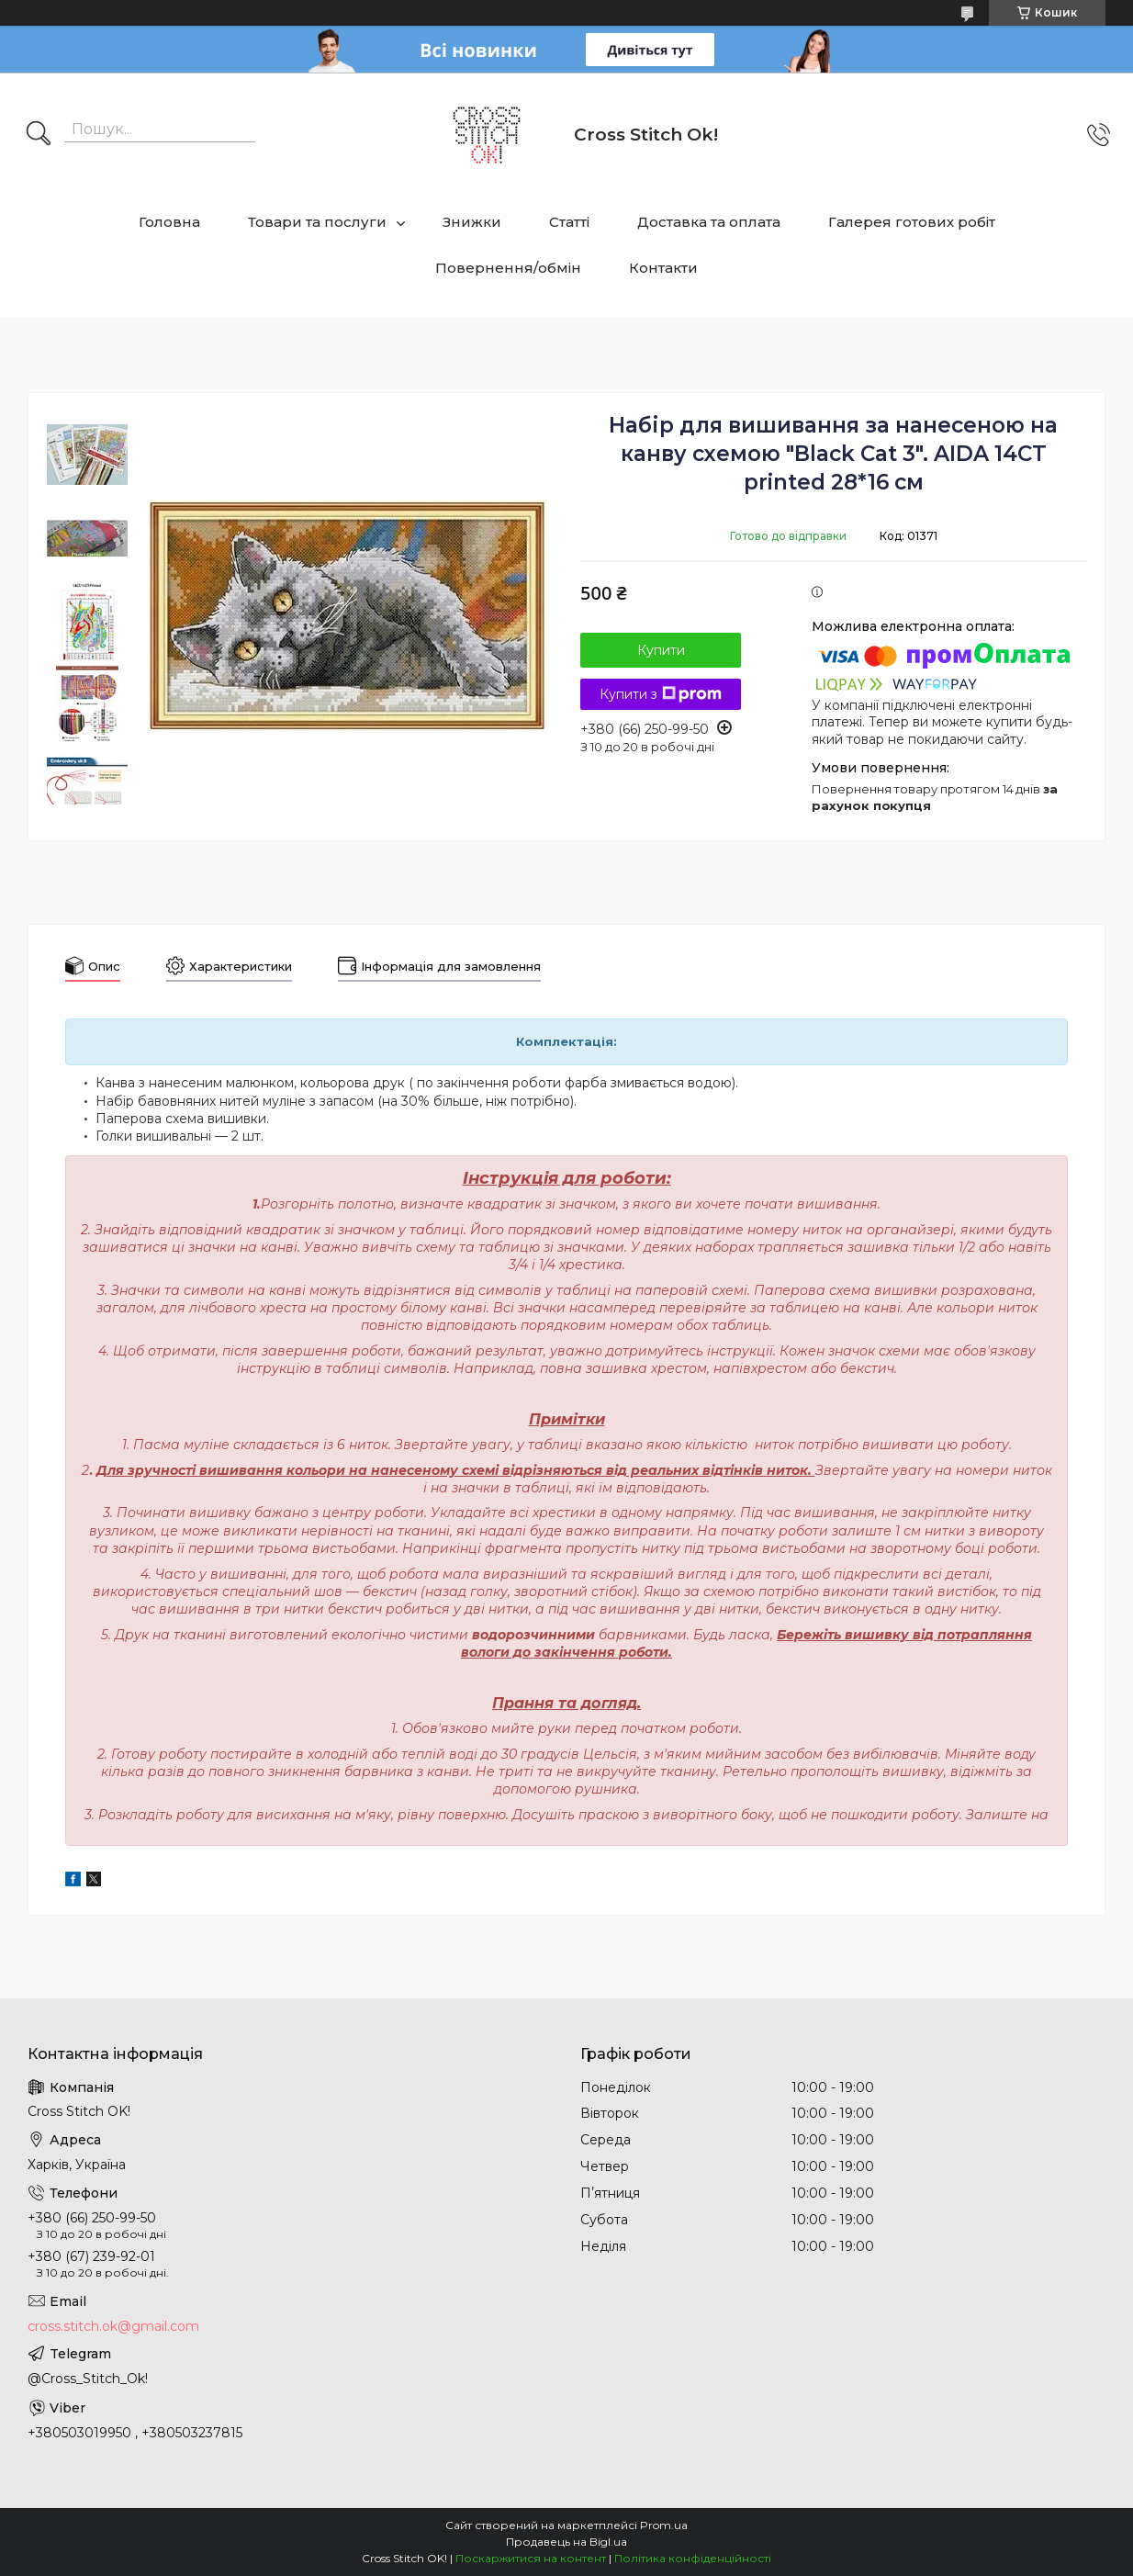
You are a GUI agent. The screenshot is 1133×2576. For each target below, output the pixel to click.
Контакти (663, 267)
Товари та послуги (317, 222)
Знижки (472, 222)
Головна (169, 222)
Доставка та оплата (708, 222)
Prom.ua (664, 2525)
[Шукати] (38, 135)
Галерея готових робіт (911, 222)
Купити (661, 650)
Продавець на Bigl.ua (566, 2541)
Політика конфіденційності (692, 2558)
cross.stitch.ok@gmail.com (113, 2326)
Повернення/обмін (508, 267)
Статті (569, 222)
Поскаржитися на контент (530, 2558)
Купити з (661, 694)
